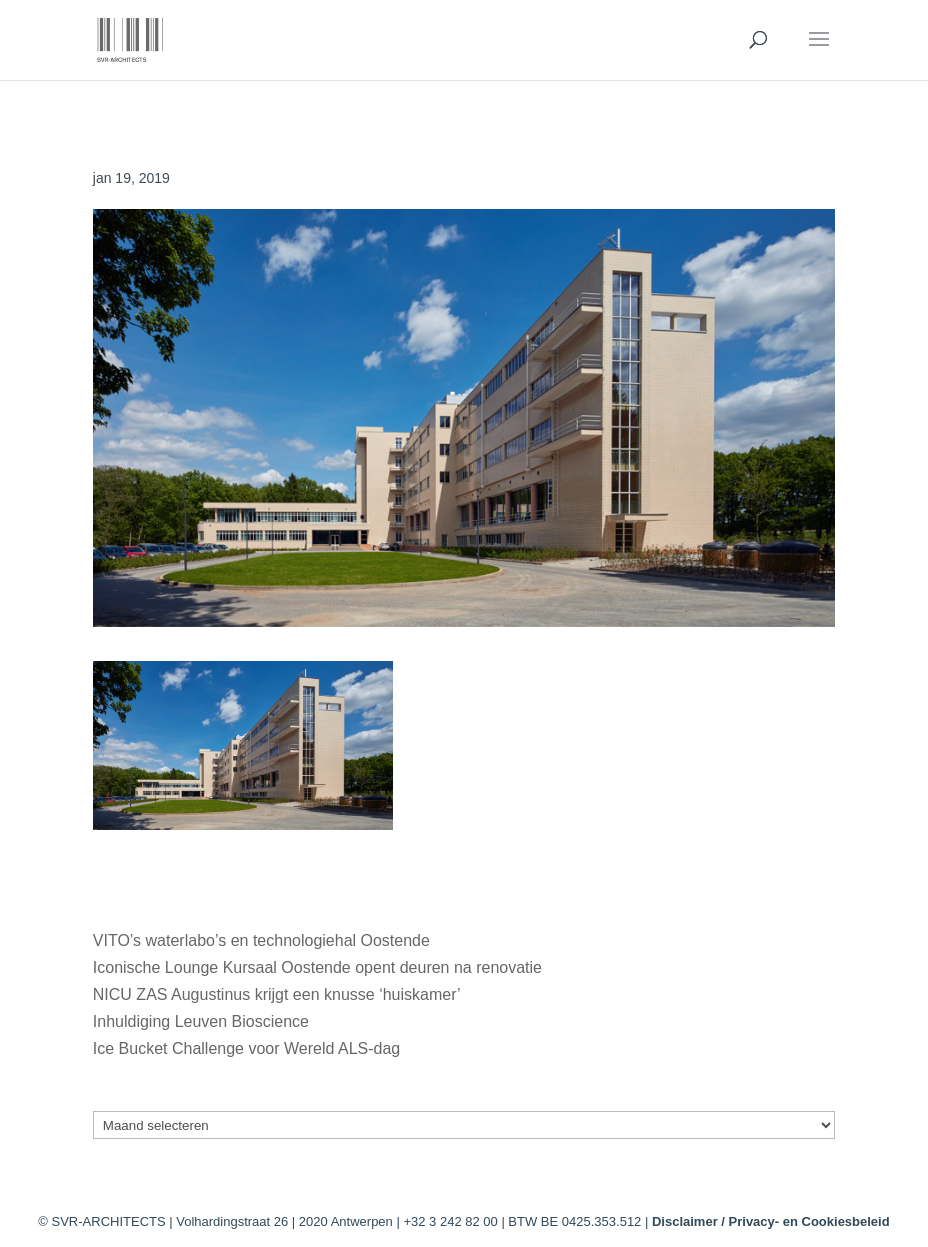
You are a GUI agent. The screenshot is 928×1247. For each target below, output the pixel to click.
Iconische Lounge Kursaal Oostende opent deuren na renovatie (317, 967)
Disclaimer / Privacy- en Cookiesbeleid (771, 1221)
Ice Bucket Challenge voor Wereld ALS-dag (246, 1048)
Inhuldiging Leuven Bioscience (201, 1021)
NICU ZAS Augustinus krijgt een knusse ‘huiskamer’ (276, 994)
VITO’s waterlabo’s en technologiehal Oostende (261, 940)
